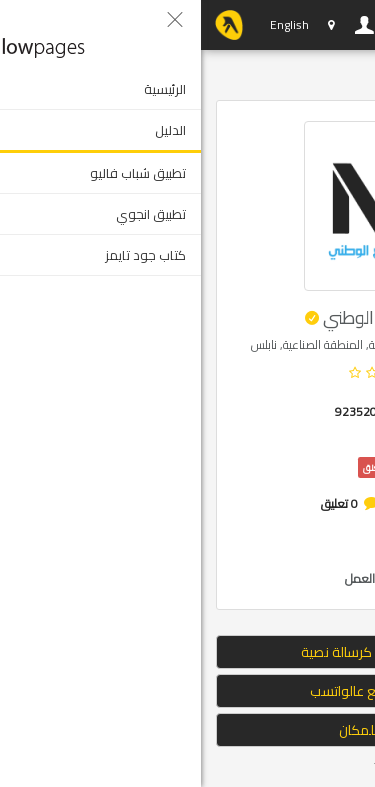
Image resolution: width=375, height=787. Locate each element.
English (88, 24)
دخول (164, 25)
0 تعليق (138, 503)
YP (28, 25)
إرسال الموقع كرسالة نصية (187, 652)
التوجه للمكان (188, 730)
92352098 (162, 411)
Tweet (189, 766)
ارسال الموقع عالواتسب (188, 691)
